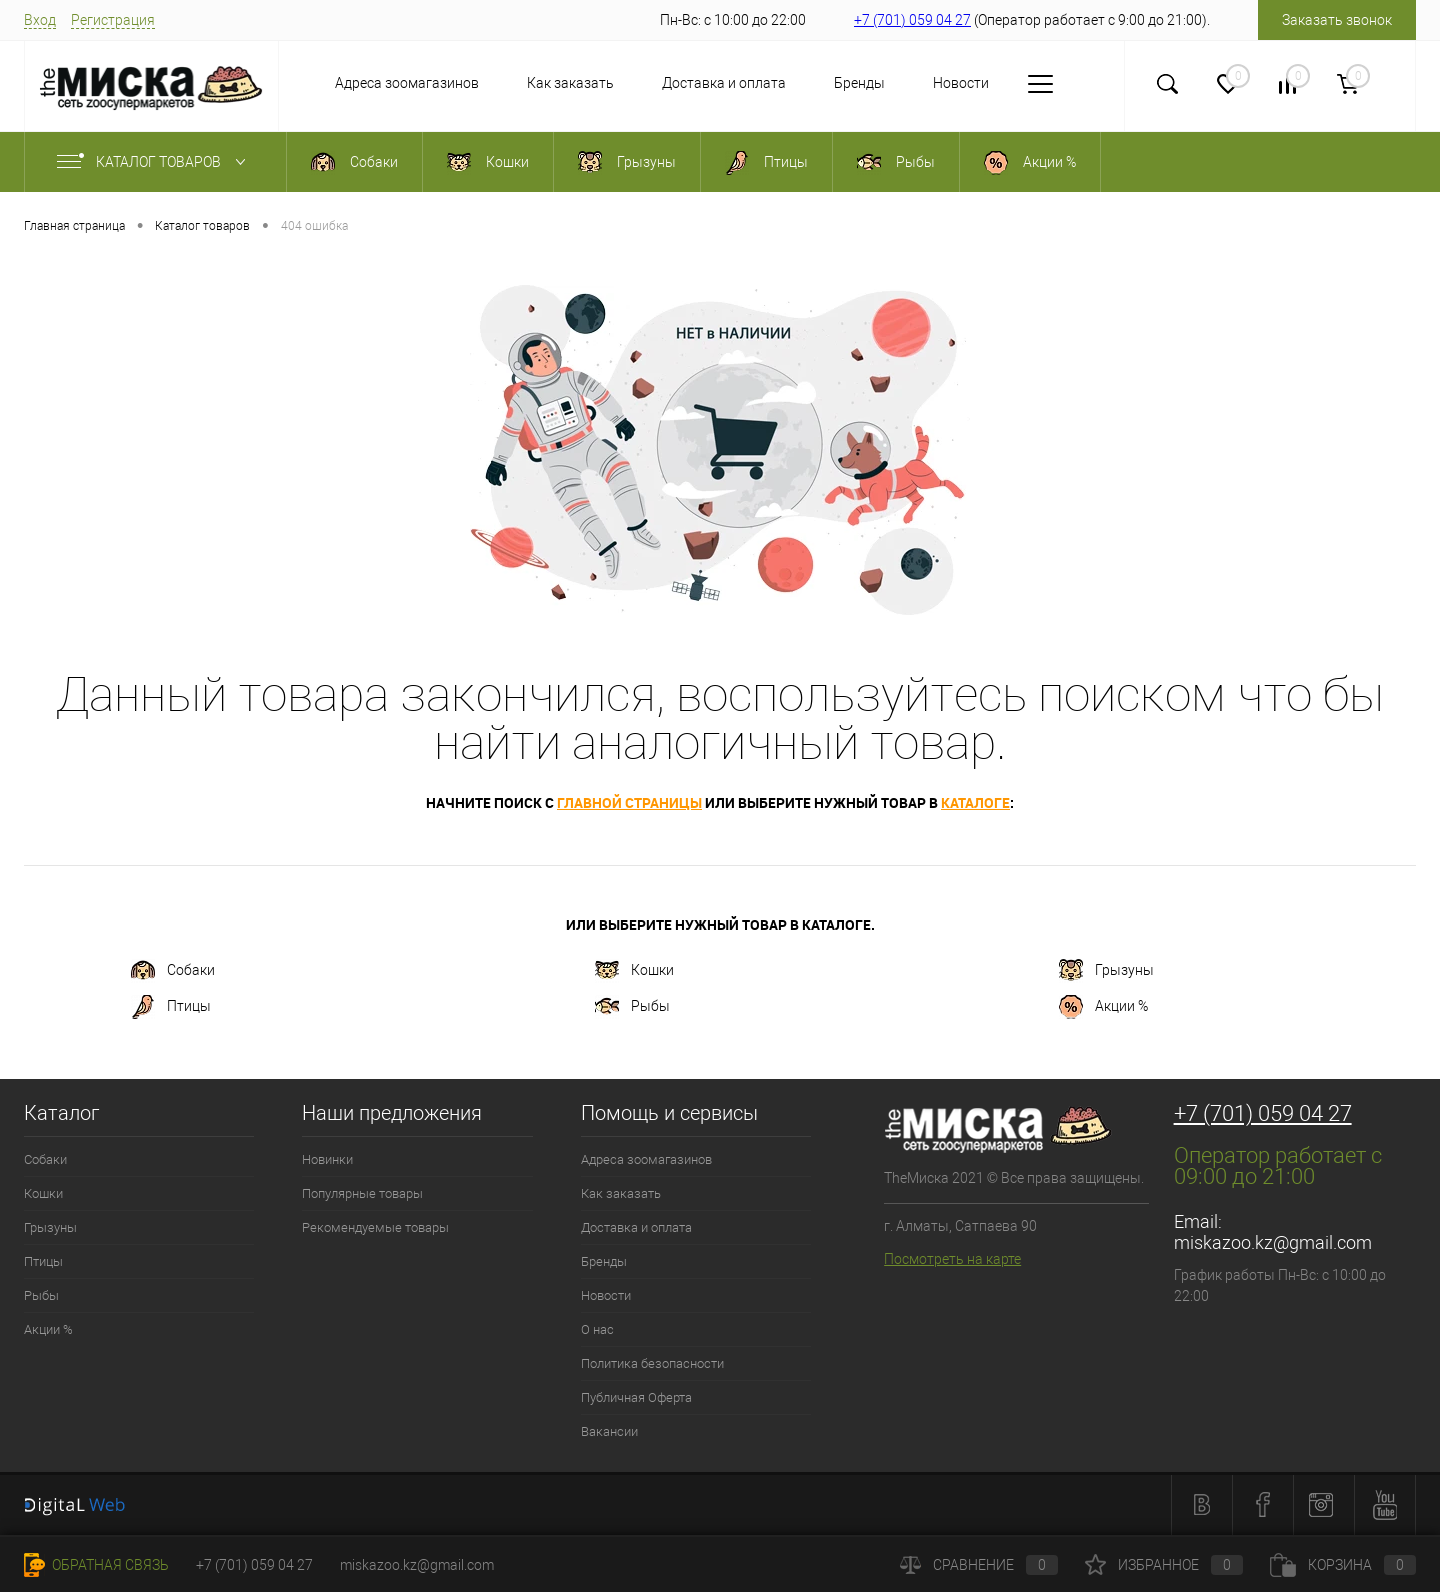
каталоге (975, 802)
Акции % (1103, 1007)
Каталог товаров (155, 162)
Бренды (818, 83)
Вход (40, 20)
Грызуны (1106, 971)
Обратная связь (96, 1565)
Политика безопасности (652, 1363)
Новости (920, 83)
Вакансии (609, 1431)
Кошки (634, 971)
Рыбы (632, 1007)
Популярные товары (362, 1193)
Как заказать (529, 83)
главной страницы (629, 802)
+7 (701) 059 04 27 (912, 20)
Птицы (171, 1007)
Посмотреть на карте (952, 1259)
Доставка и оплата (683, 83)
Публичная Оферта (636, 1397)
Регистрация (113, 20)
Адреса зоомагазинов (366, 83)
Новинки (327, 1159)
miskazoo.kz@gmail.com (1273, 1242)
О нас (1013, 83)
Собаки (173, 971)
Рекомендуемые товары (375, 1227)
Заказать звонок (1337, 20)
